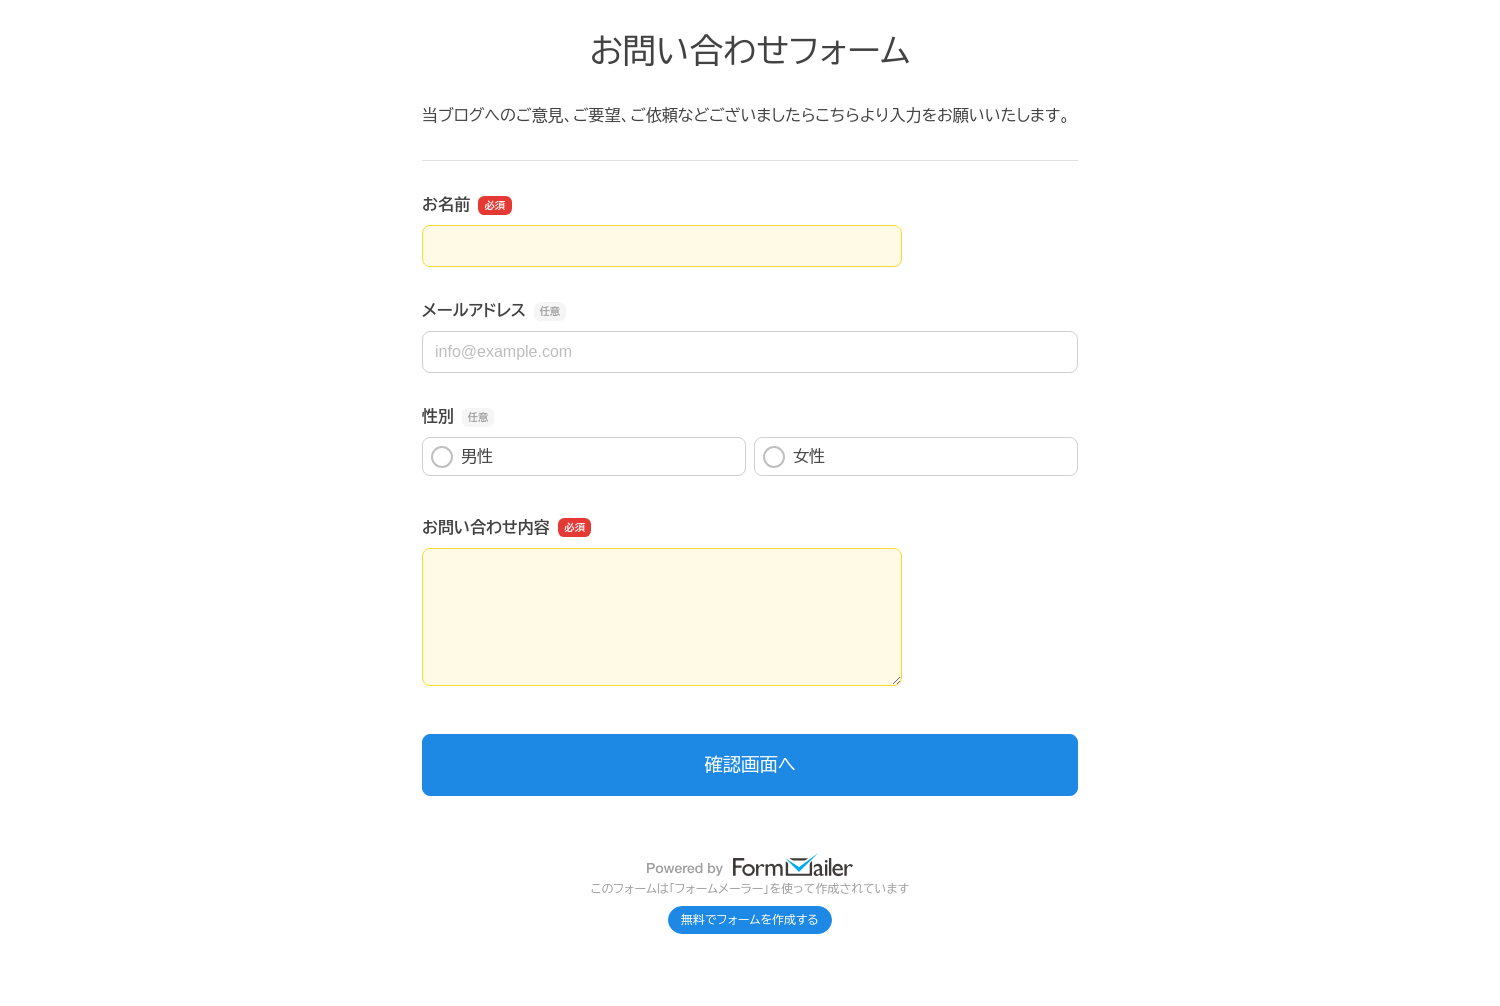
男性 (462, 457)
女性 (794, 457)
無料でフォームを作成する (750, 920)
